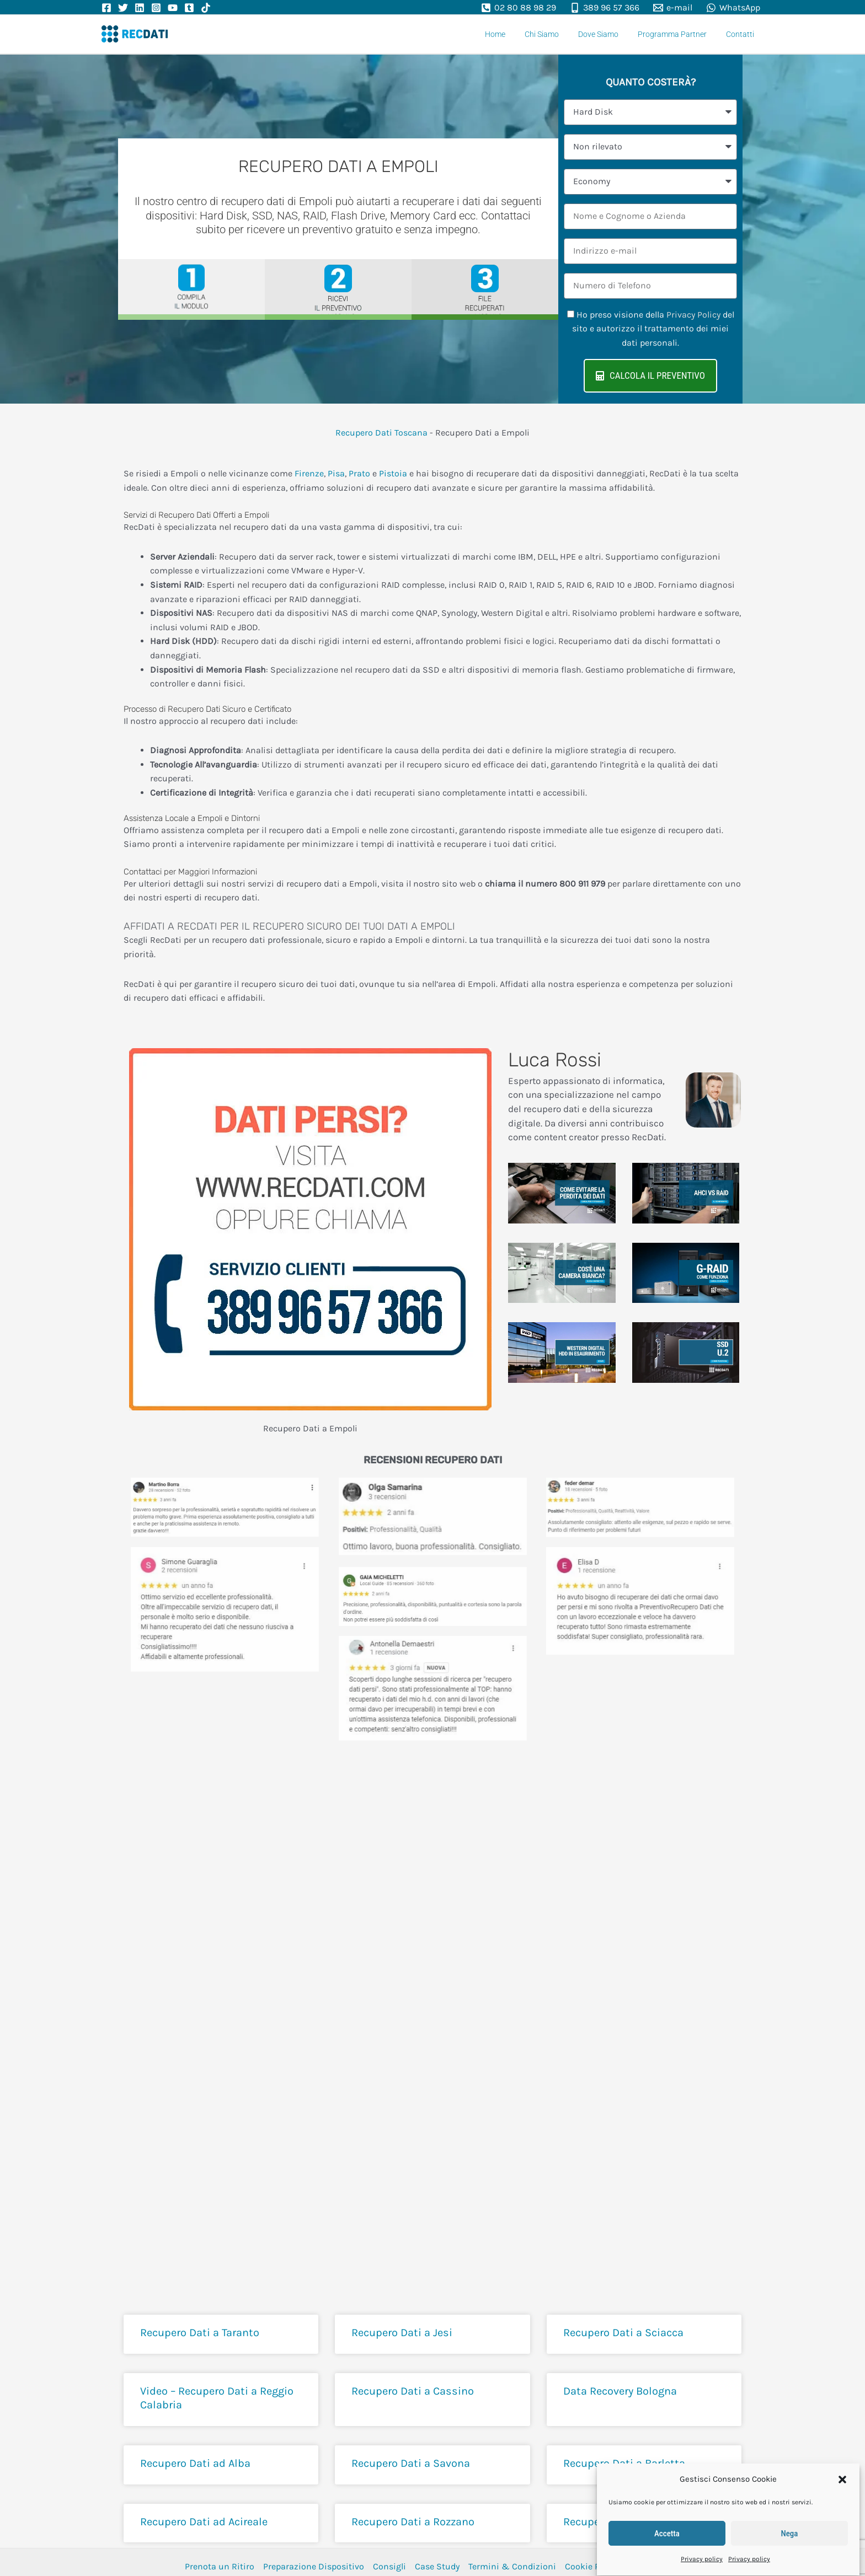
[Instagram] (156, 8)
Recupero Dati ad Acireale (204, 2521)
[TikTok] (206, 8)
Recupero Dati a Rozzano (412, 2521)
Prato (359, 473)
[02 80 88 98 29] (519, 8)
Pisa (336, 473)
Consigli (389, 2566)
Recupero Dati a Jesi (401, 2332)
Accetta (667, 2529)
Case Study (437, 2566)
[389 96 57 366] (605, 8)
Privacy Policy (693, 314)
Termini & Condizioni (512, 2566)
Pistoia (393, 473)
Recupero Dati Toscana (381, 432)
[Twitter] (123, 8)
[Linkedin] (140, 8)
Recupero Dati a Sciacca (623, 2332)
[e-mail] (672, 8)
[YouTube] (173, 8)
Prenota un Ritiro (219, 2566)
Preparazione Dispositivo (313, 2566)
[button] (842, 2474)
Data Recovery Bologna (620, 2391)
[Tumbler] (189, 8)
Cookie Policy (591, 2566)
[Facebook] (106, 8)
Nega (789, 2529)
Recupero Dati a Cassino (412, 2391)
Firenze (309, 473)
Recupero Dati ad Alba (195, 2463)
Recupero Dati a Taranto (199, 2332)
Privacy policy (702, 2554)
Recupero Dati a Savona (410, 2463)
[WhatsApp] (732, 8)
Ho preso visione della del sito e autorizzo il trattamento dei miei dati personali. (653, 328)
